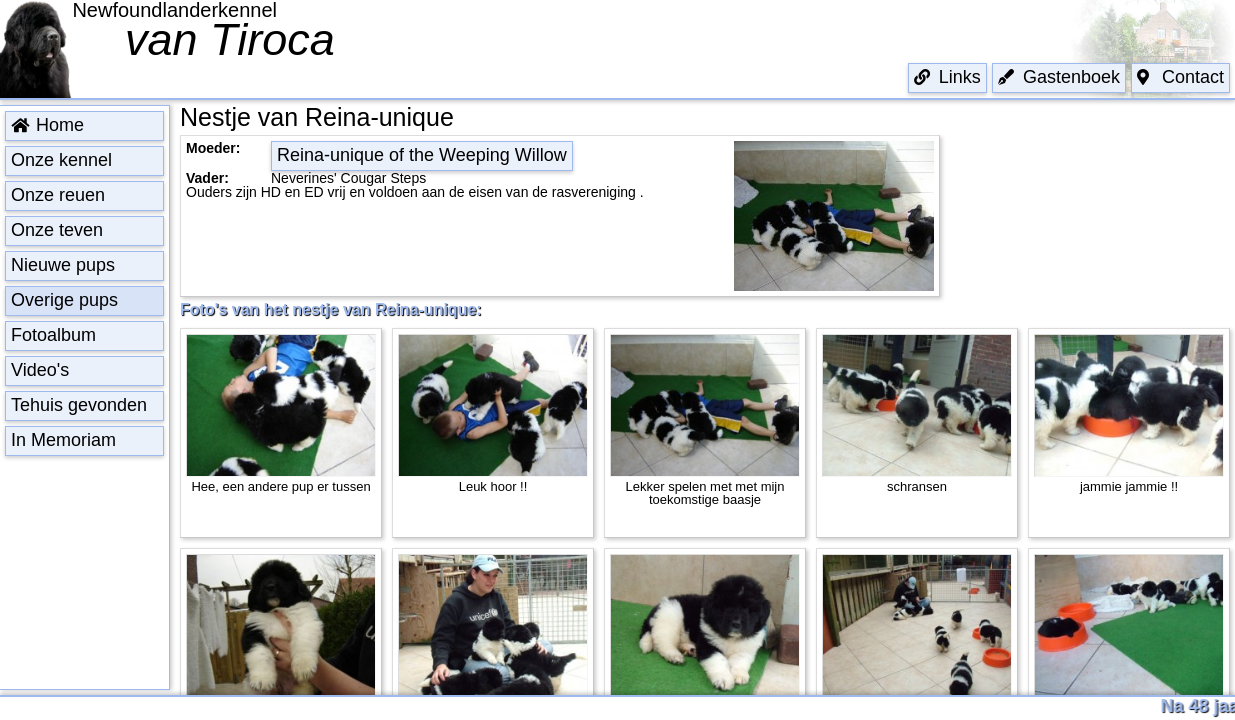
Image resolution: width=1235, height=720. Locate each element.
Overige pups (64, 300)
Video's (40, 370)
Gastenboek (1059, 77)
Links (947, 77)
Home (47, 125)
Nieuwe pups (63, 265)
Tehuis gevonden (79, 405)
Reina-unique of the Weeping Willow (422, 155)
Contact (1180, 77)
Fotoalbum (53, 335)
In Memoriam (63, 440)
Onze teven (57, 230)
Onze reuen (58, 195)
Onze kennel (61, 160)
